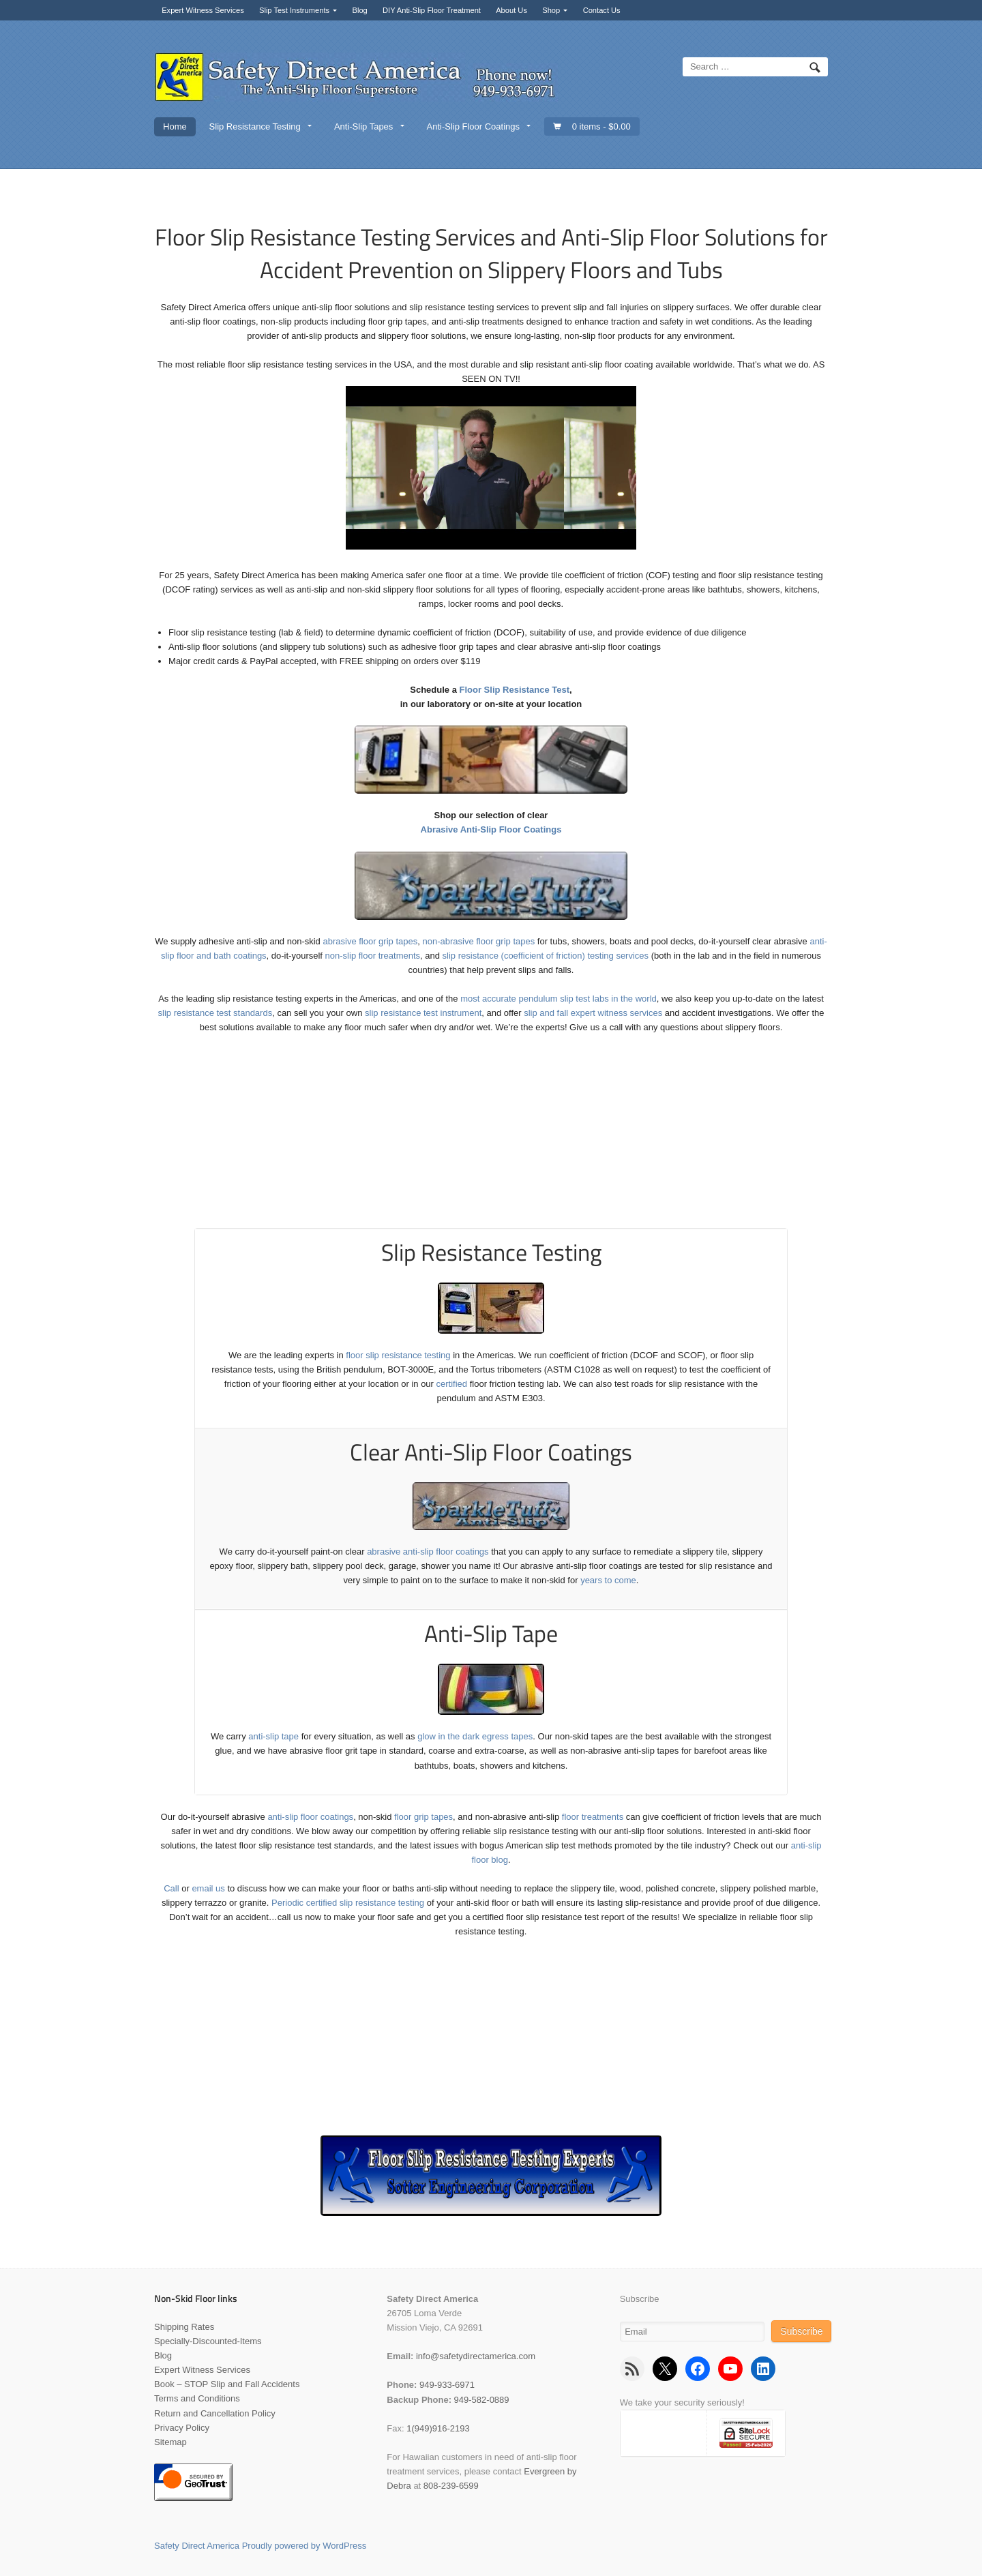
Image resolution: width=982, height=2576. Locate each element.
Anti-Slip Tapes (363, 126)
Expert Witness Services (203, 10)
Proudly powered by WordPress (304, 2546)
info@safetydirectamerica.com (475, 2356)
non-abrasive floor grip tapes (478, 941)
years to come (608, 1580)
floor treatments (592, 1817)
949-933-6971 (447, 2385)
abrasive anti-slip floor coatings (427, 1551)
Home (175, 126)
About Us (511, 10)
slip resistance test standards (215, 1013)
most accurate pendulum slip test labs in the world (558, 998)
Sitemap (170, 2442)
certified (452, 1384)
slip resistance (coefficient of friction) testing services (546, 955)
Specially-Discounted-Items (208, 2341)
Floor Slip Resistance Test (515, 690)
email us (208, 1888)
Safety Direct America (196, 2546)
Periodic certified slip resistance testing (347, 1903)
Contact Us (602, 10)
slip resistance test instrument (423, 1013)
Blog (359, 10)
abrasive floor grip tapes (370, 941)
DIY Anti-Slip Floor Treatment (432, 10)
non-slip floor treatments (372, 955)
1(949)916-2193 (438, 2428)
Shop (551, 10)
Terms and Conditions (197, 2398)
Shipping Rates (184, 2327)
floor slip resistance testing (398, 1355)
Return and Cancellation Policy (215, 2413)
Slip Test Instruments (294, 10)
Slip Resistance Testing (255, 126)
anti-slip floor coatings (310, 1817)
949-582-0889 (481, 2400)
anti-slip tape (273, 1736)
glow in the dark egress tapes (475, 1736)
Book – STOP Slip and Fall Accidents (226, 2384)
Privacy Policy (181, 2428)
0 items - (601, 126)
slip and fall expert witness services (593, 1013)
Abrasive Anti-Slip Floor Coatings (491, 829)
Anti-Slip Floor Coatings (473, 126)
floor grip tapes (423, 1817)
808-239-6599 (451, 2486)
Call (171, 1888)
